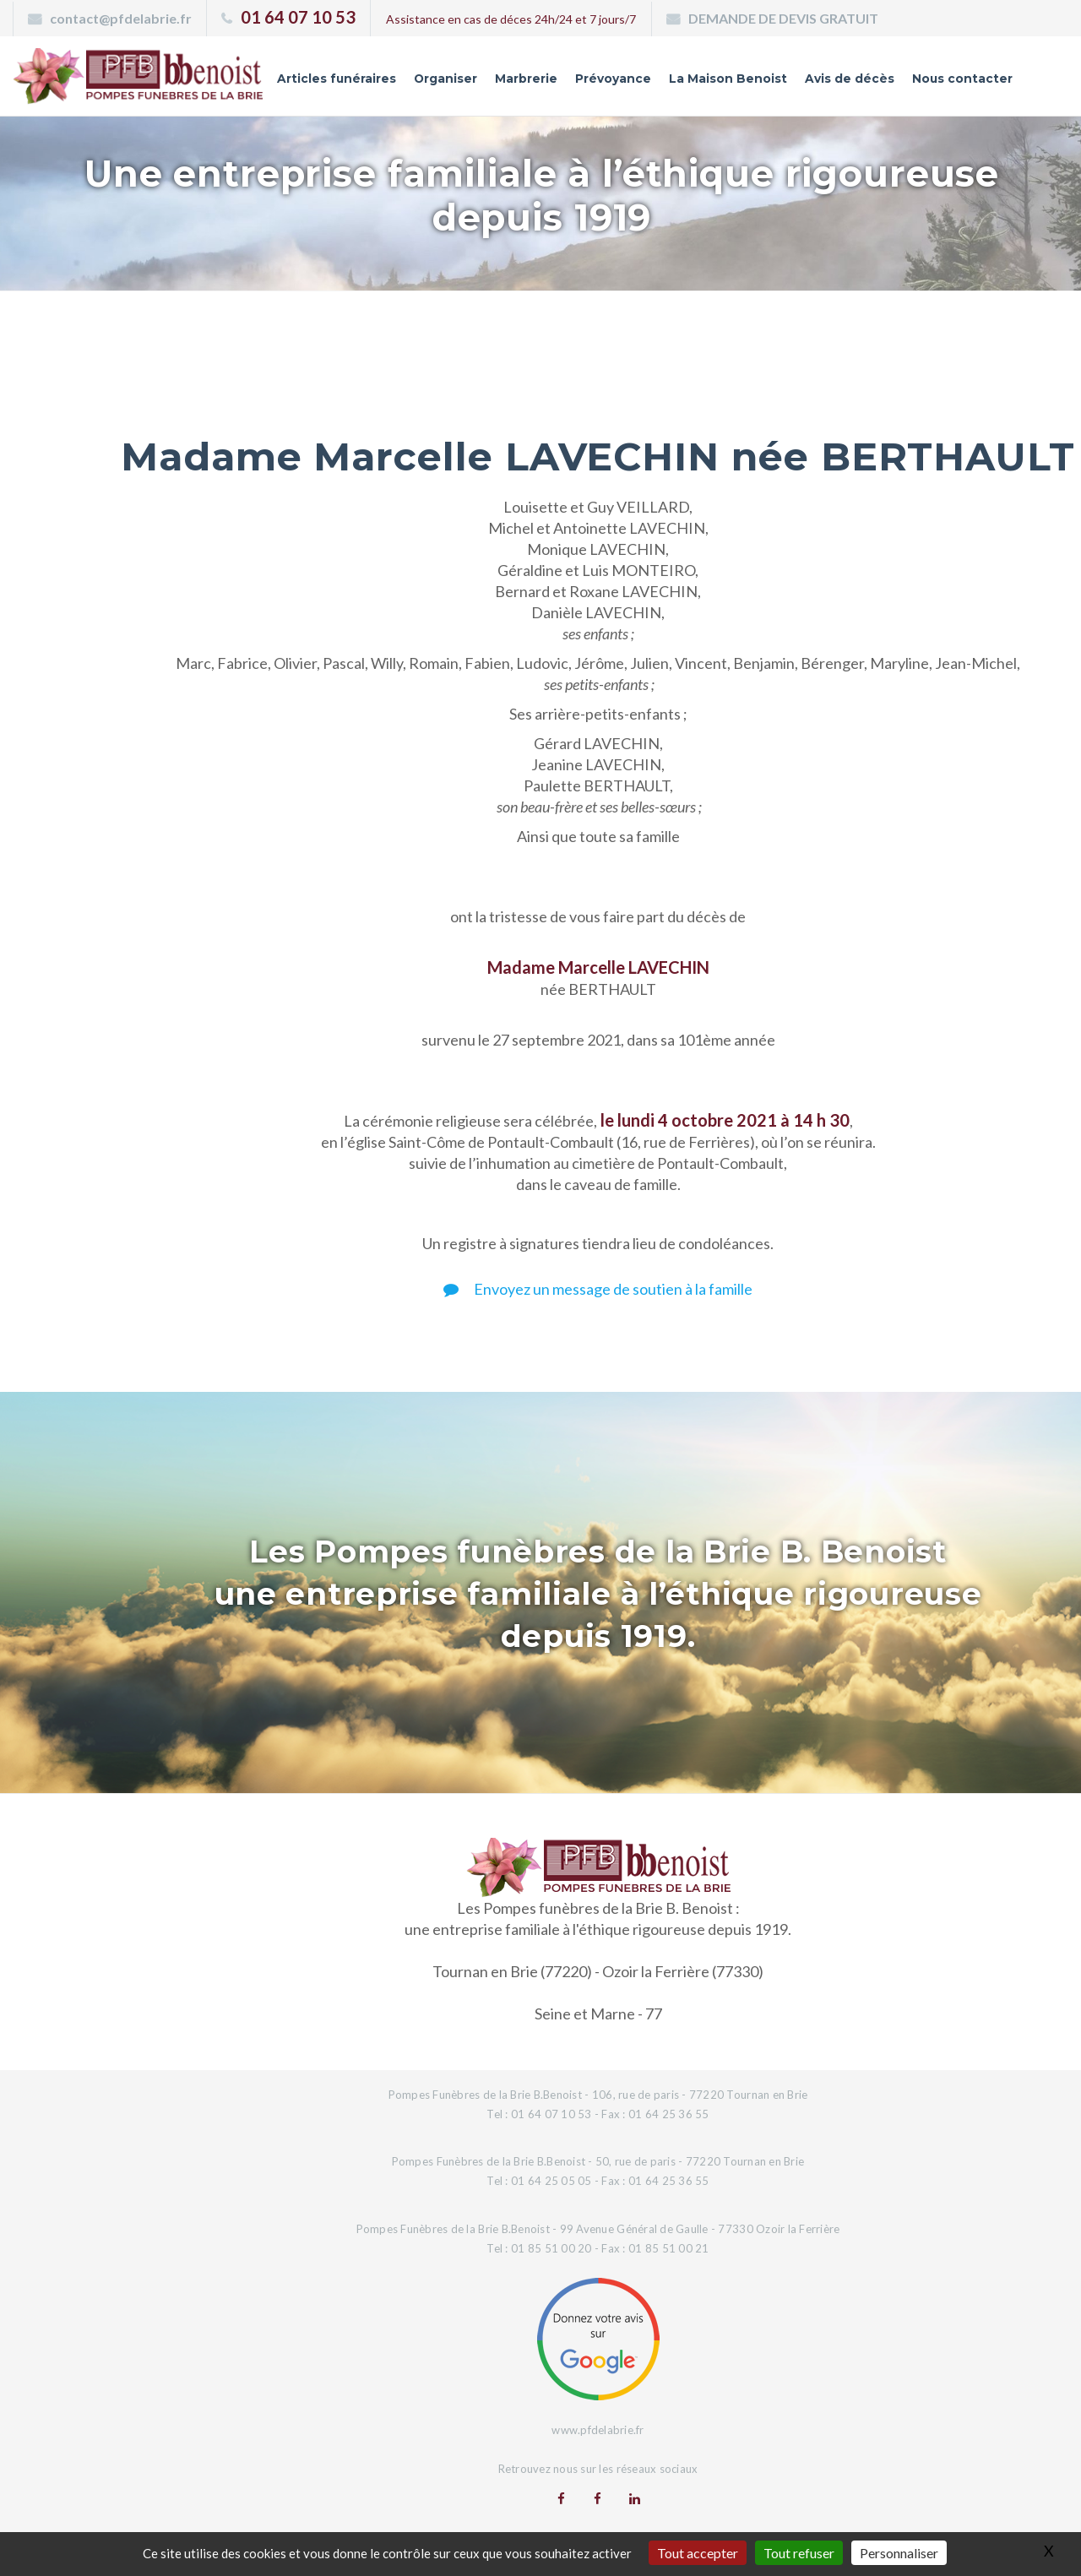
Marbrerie (525, 78)
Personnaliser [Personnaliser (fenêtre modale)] (899, 2553)
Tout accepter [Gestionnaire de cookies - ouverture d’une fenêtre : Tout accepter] (697, 2553)
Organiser (444, 78)
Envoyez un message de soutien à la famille (597, 1289)
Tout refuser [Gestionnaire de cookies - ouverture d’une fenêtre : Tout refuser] (798, 2553)
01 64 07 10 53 (298, 17)
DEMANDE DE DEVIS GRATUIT (783, 18)
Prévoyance (612, 78)
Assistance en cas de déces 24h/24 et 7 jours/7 (511, 19)
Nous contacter (962, 78)
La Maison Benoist (727, 78)
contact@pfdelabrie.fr (121, 18)
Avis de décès (849, 78)
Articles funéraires (334, 78)
